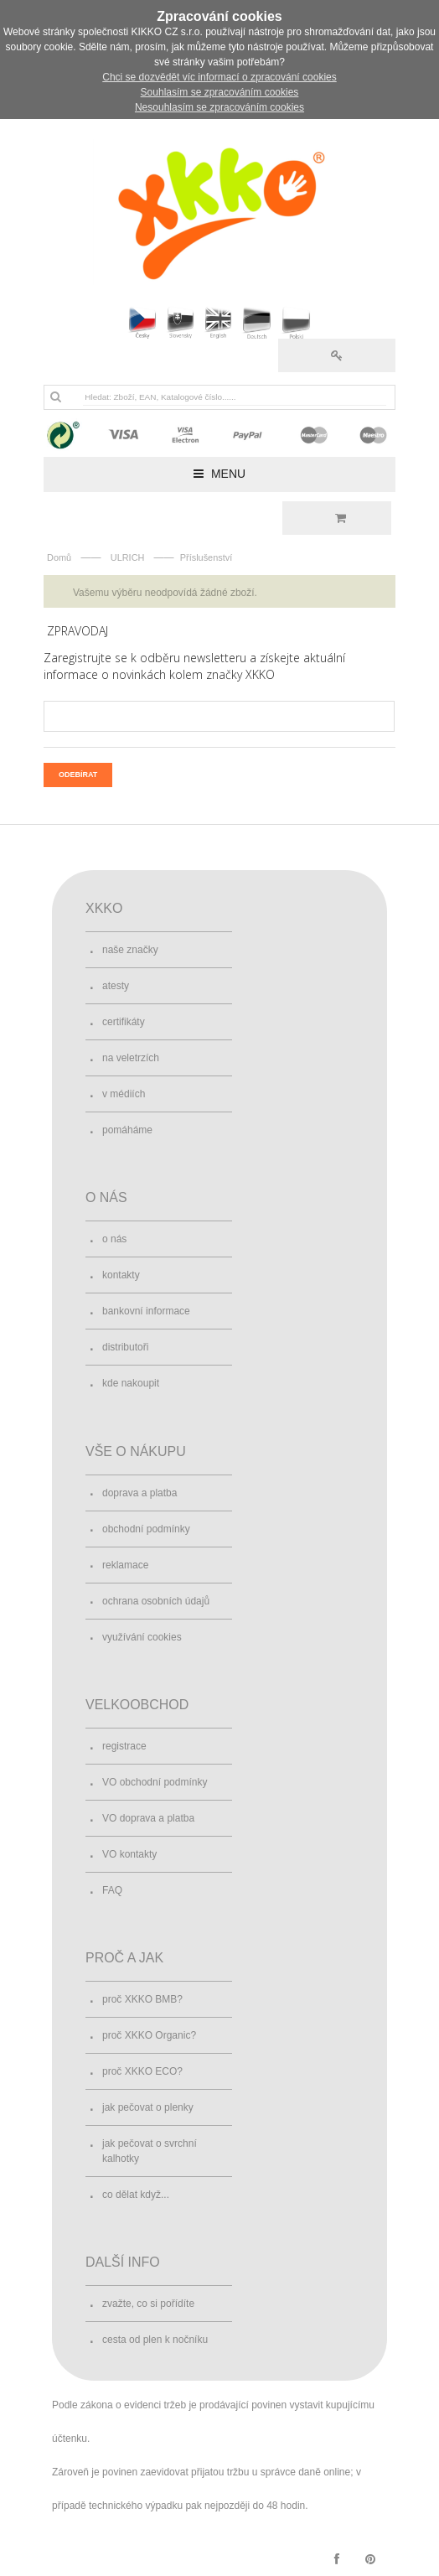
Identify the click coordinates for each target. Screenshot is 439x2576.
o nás (114, 1239)
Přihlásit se (336, 355)
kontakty (121, 1275)
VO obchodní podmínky (154, 1782)
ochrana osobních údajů (155, 1601)
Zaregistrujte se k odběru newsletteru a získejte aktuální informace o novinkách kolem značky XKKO (194, 666)
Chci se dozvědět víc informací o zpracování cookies (219, 77)
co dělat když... (135, 2194)
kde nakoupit (130, 1383)
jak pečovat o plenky (148, 2107)
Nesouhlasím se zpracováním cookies (219, 107)
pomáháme (127, 1130)
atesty (115, 986)
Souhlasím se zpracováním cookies (220, 92)
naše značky (130, 950)
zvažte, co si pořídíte (148, 2303)
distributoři (125, 1347)
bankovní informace (146, 1311)
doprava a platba (139, 1493)
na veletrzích (130, 1058)
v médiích (123, 1094)
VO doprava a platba (148, 1818)
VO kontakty (129, 1854)
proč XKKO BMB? (142, 1999)
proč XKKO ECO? (142, 2071)
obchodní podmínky (146, 1529)
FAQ (112, 1890)
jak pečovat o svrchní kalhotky (149, 2151)
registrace (124, 1746)
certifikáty (123, 1022)
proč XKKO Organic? (149, 2035)
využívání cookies (142, 1637)
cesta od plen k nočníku (155, 2339)
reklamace (125, 1565)
